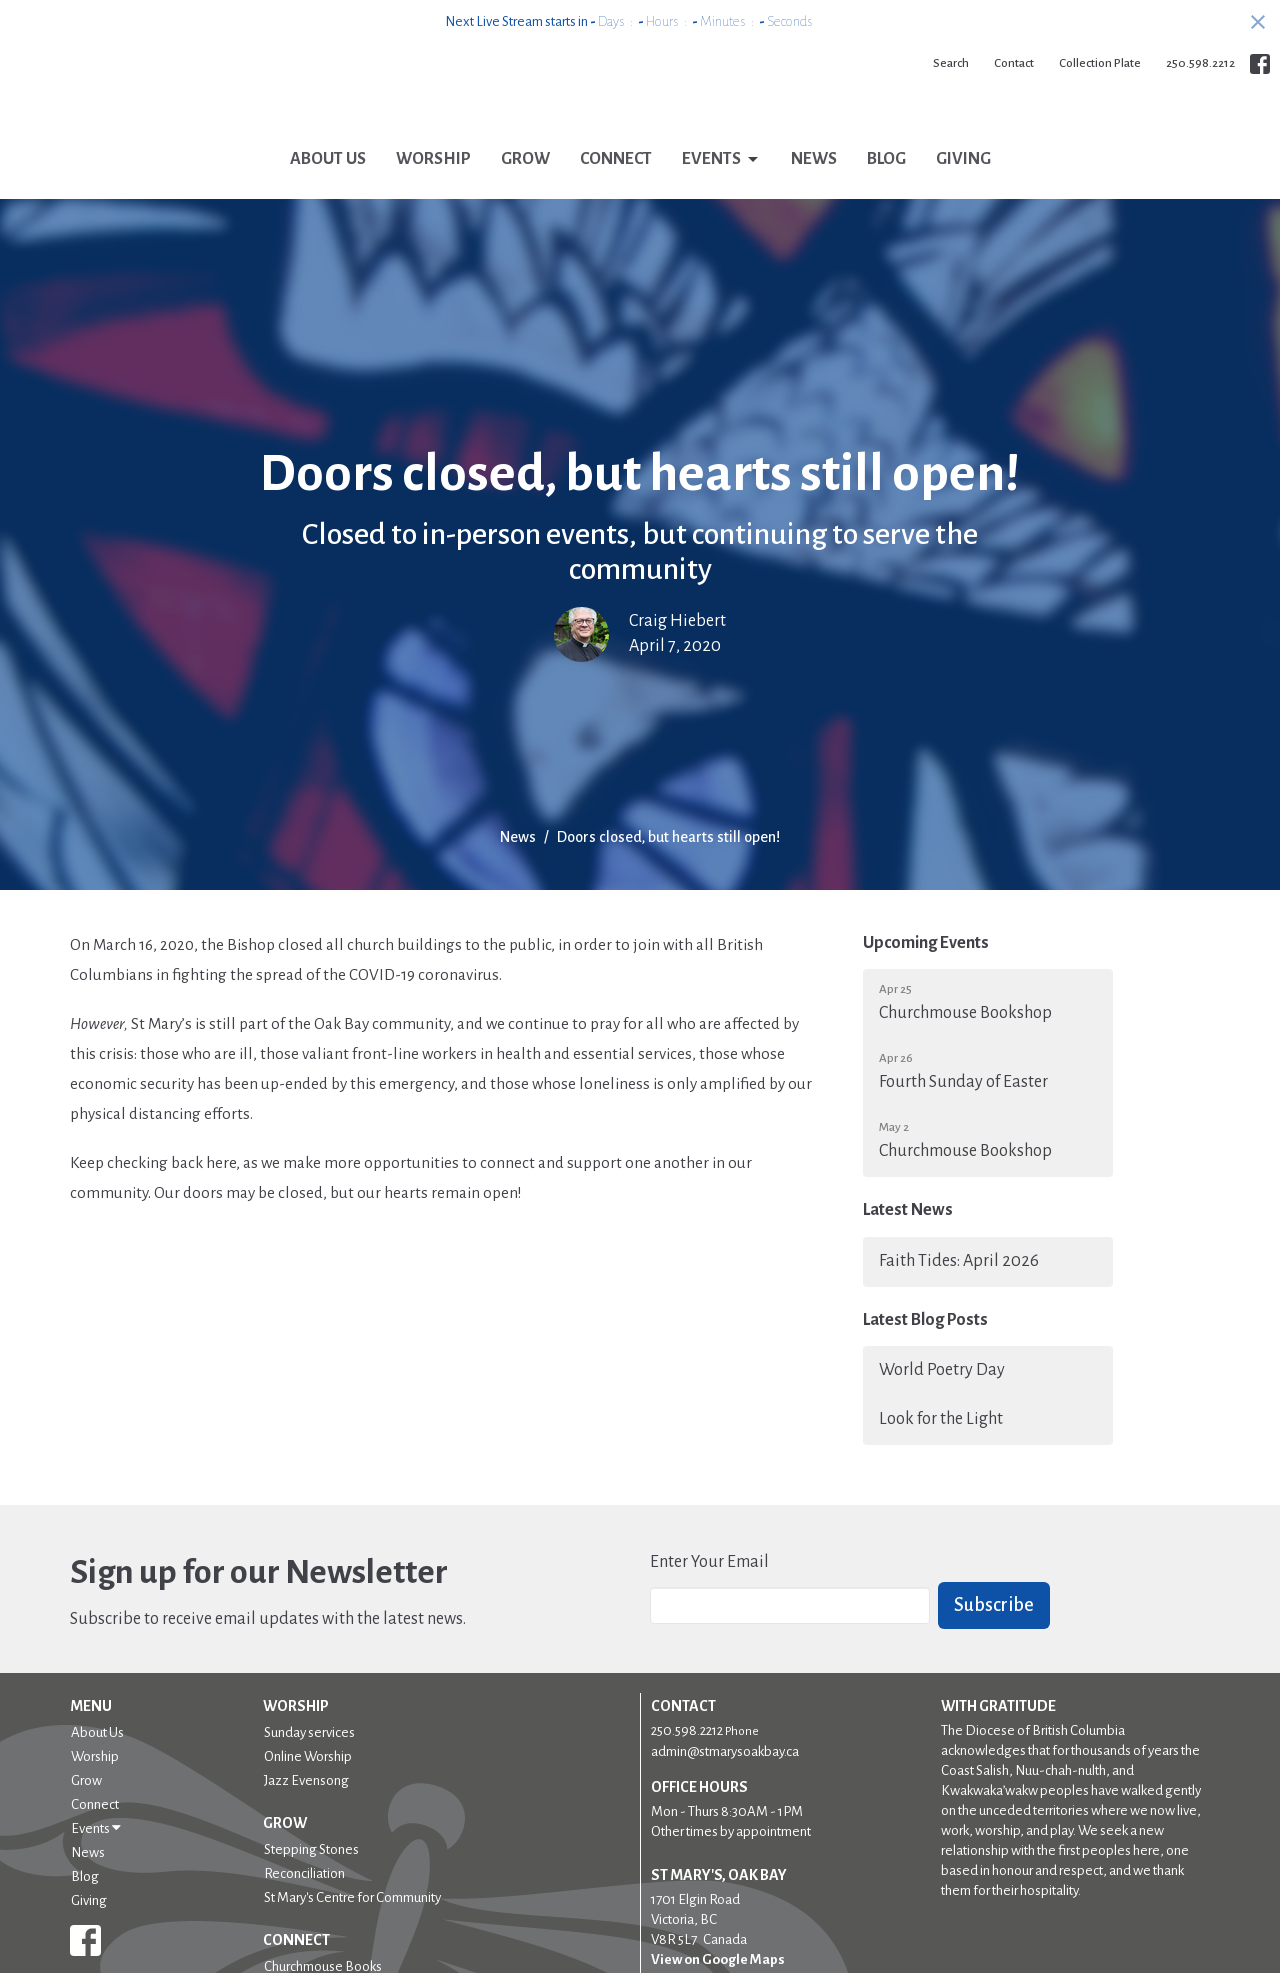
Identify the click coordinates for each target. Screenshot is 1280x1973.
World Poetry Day (942, 1401)
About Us (328, 190)
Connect (616, 190)
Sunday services (309, 1763)
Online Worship (308, 1787)
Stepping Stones (311, 1880)
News (814, 190)
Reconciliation (304, 1904)
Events (721, 191)
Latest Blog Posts (925, 1350)
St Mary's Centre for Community (352, 1928)
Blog (886, 190)
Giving (963, 190)
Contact (1014, 63)
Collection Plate (1100, 63)
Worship (433, 190)
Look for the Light (941, 1450)
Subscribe (994, 1636)
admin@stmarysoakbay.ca (725, 1782)
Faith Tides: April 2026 (959, 1291)
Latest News (908, 1241)
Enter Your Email (709, 1593)
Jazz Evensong (306, 1811)
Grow (525, 190)
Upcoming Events (926, 974)
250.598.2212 (1200, 63)
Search (951, 63)
